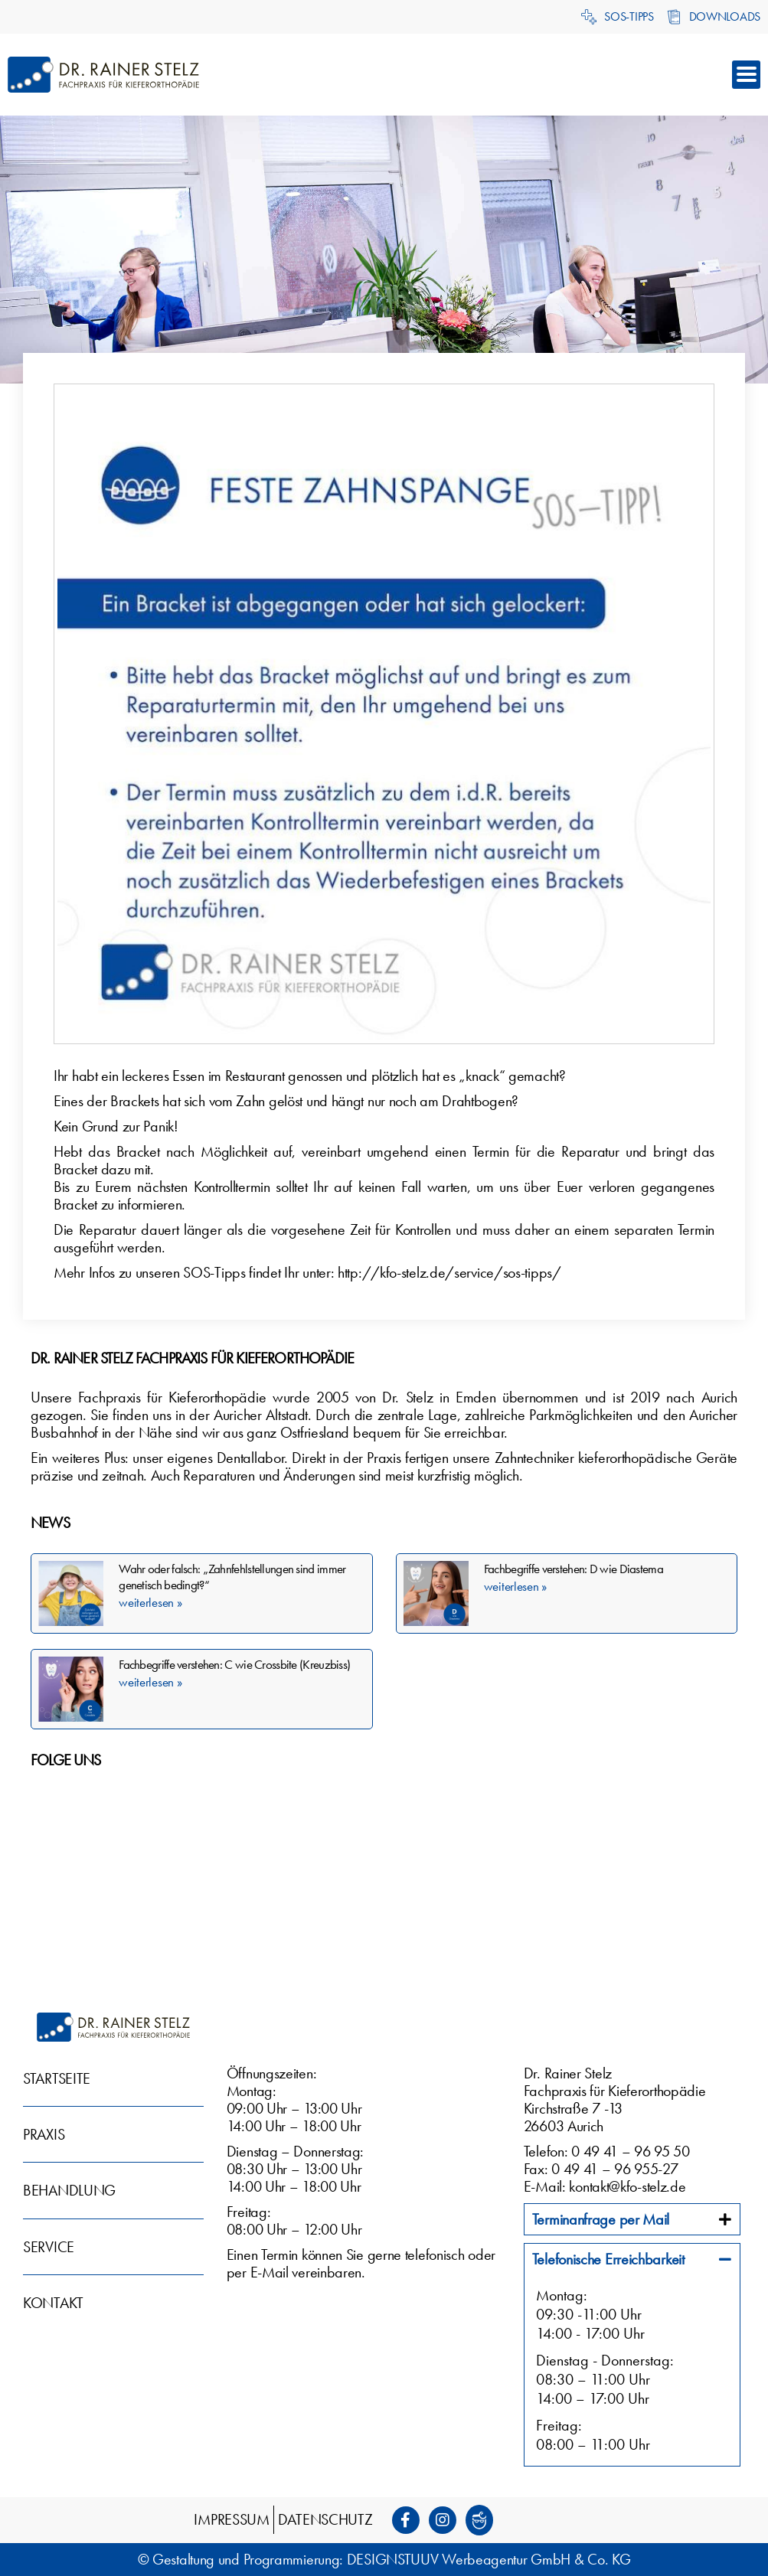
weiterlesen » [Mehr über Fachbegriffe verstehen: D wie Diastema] (515, 1586)
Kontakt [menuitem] (53, 2303)
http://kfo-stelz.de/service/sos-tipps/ (449, 1272)
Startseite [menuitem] (56, 2078)
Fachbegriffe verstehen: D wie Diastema (573, 1568)
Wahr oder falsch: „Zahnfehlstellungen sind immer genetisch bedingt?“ (232, 1576)
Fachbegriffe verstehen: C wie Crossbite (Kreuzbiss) (234, 1664)
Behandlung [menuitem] (69, 2190)
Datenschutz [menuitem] (325, 2519)
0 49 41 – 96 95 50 (630, 2151)
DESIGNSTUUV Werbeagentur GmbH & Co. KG (489, 2559)
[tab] (632, 2219)
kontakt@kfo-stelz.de (627, 2186)
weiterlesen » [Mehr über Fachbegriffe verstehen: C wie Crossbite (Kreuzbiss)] (150, 1681)
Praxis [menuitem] (43, 2134)
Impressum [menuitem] (231, 2519)
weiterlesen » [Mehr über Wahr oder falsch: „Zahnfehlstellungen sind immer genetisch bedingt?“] (150, 1602)
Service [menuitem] (48, 2247)
